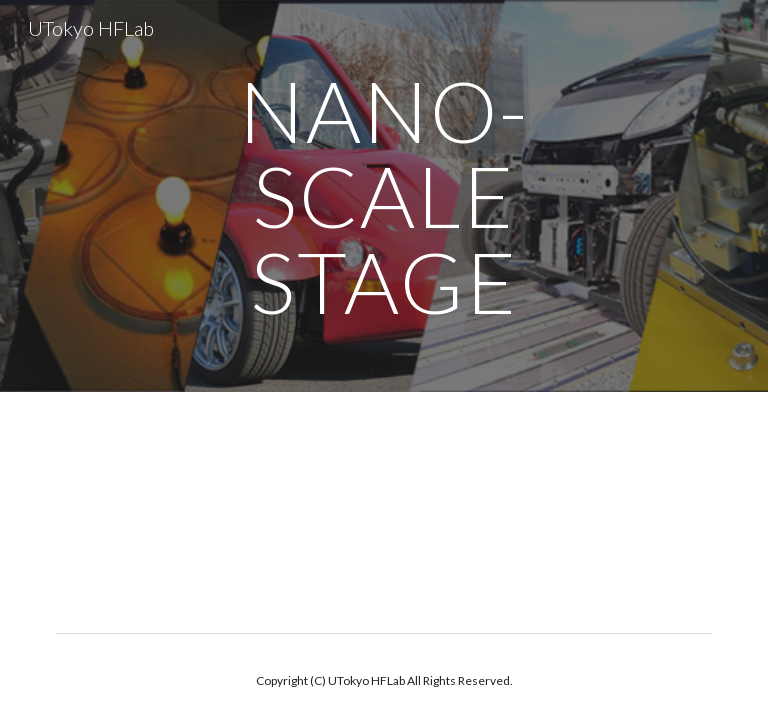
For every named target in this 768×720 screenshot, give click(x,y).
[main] (383, 196)
